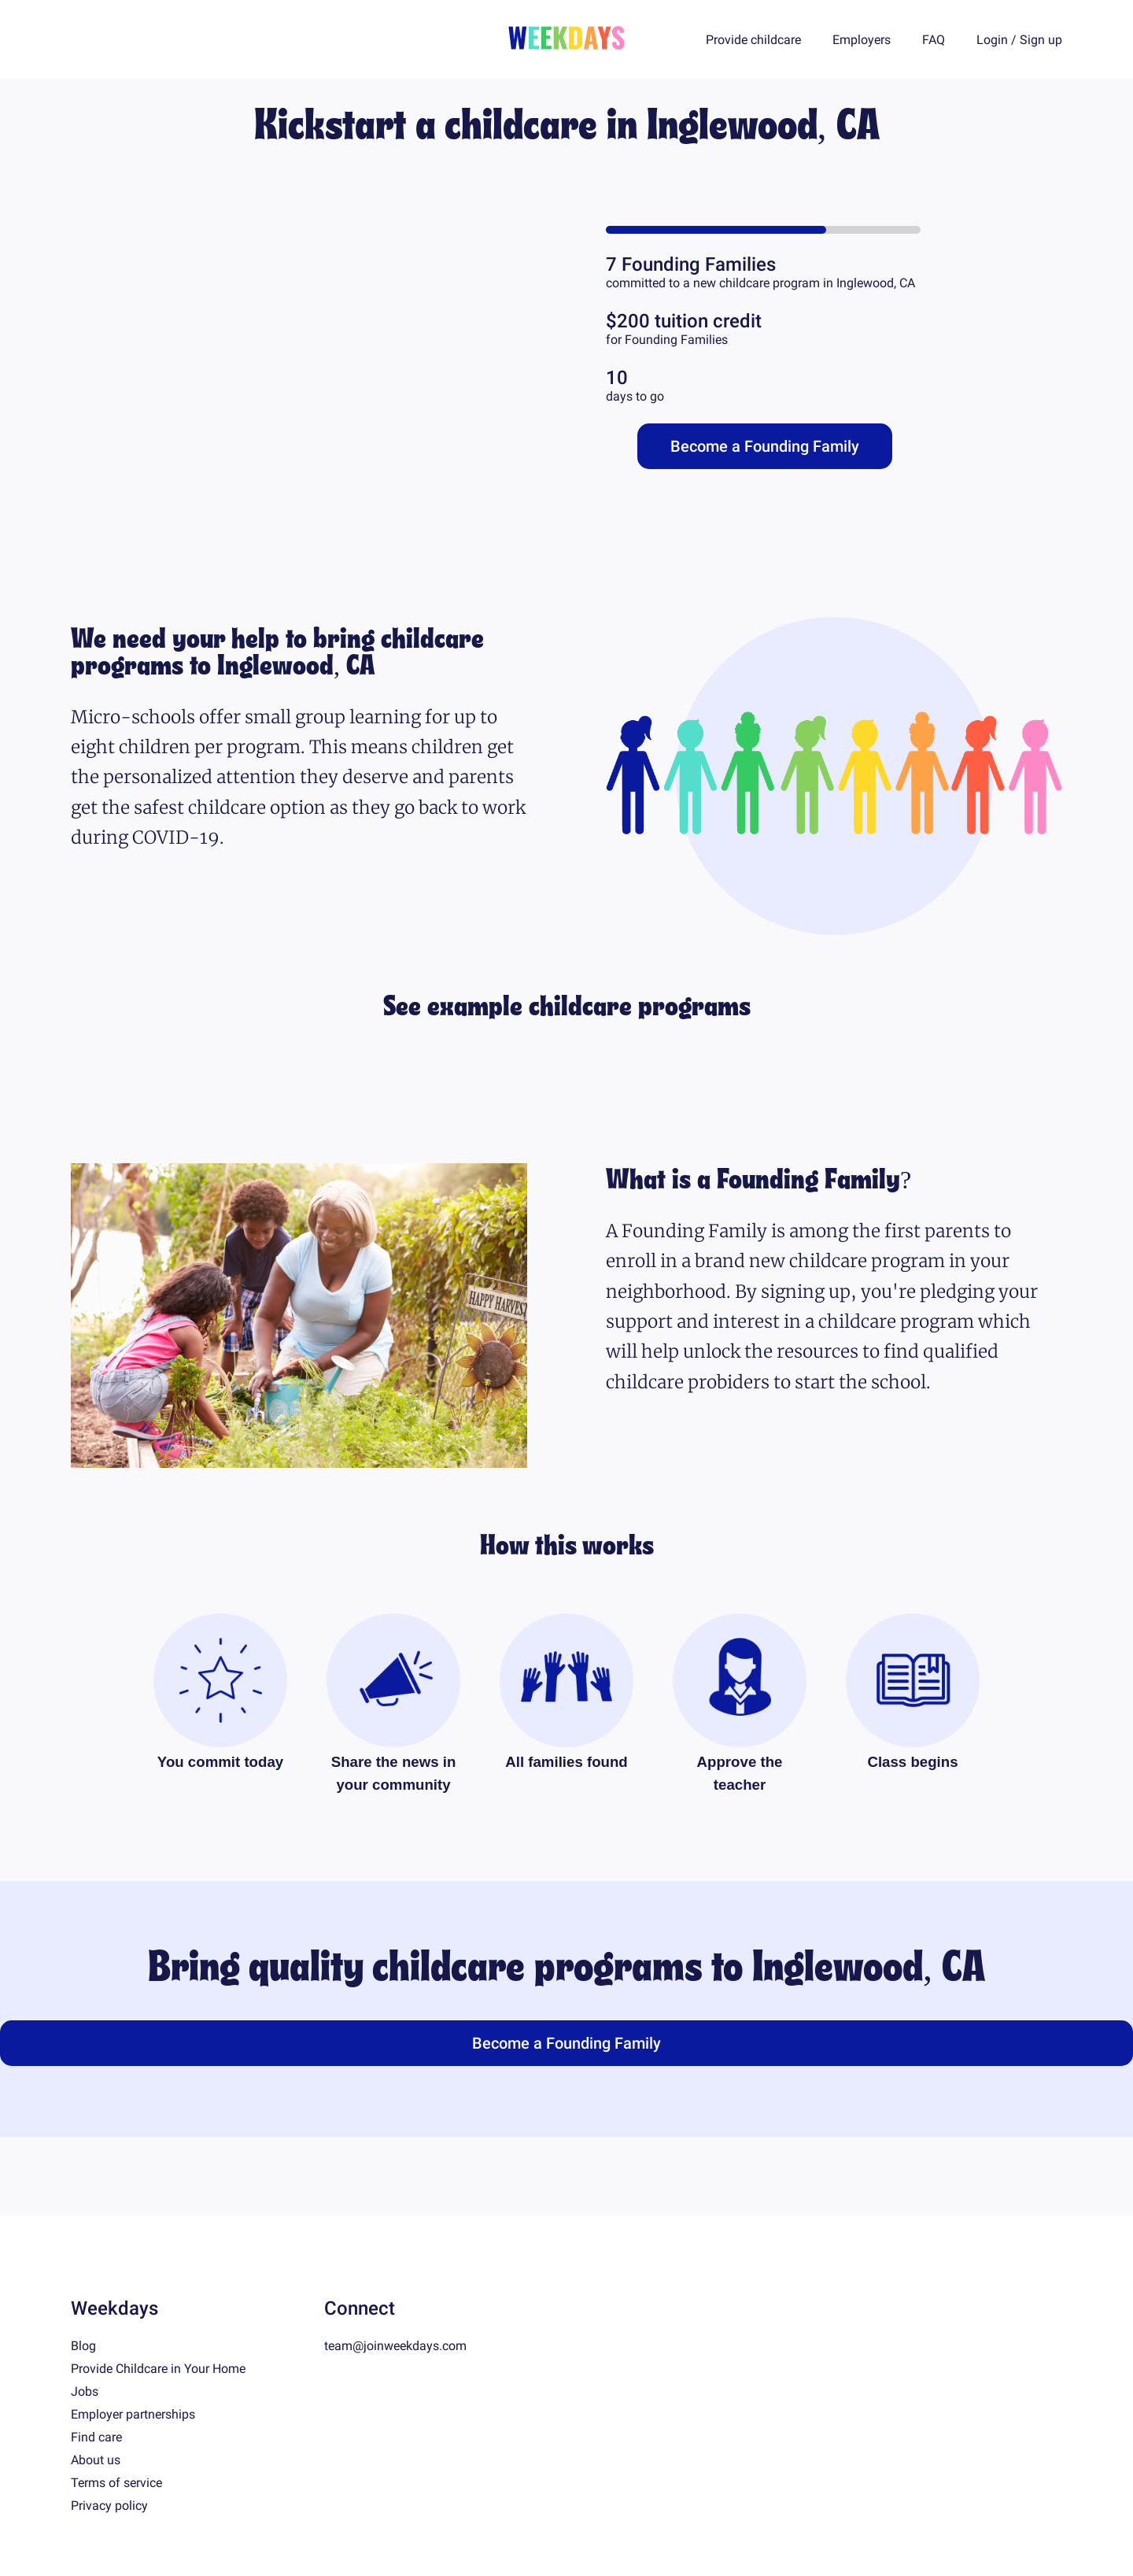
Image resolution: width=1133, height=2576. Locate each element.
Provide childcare (753, 39)
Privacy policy (109, 2505)
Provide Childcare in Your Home (158, 2368)
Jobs (84, 2391)
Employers (861, 39)
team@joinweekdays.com (395, 2345)
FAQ (933, 39)
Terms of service (116, 2482)
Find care (96, 2437)
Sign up (1041, 39)
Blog (83, 2345)
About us (95, 2459)
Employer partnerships (133, 2414)
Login (992, 39)
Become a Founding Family (764, 446)
